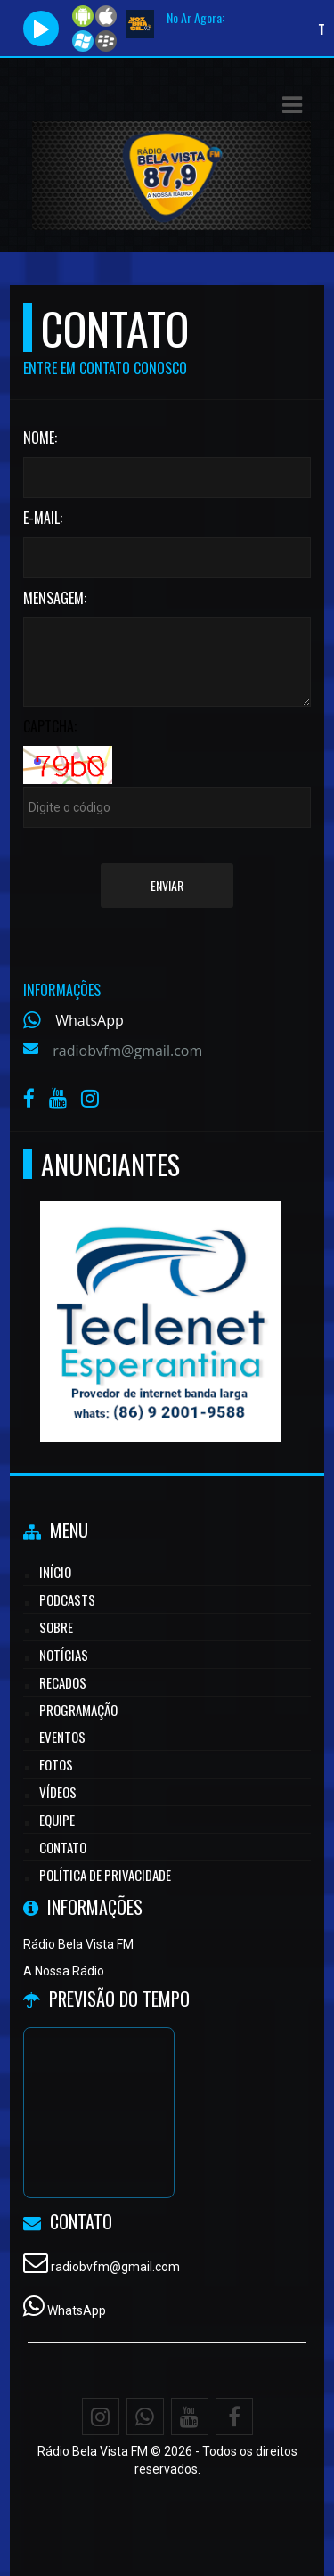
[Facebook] (234, 2416)
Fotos (56, 1764)
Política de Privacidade (105, 1875)
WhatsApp (89, 1020)
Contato (62, 1847)
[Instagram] (100, 2416)
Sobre (56, 1627)
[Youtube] (189, 2416)
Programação (78, 1710)
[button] (292, 105)
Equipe (57, 1819)
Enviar (167, 885)
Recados (62, 1682)
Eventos (62, 1736)
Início (55, 1572)
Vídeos (58, 1792)
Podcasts (67, 1599)
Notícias (63, 1654)
